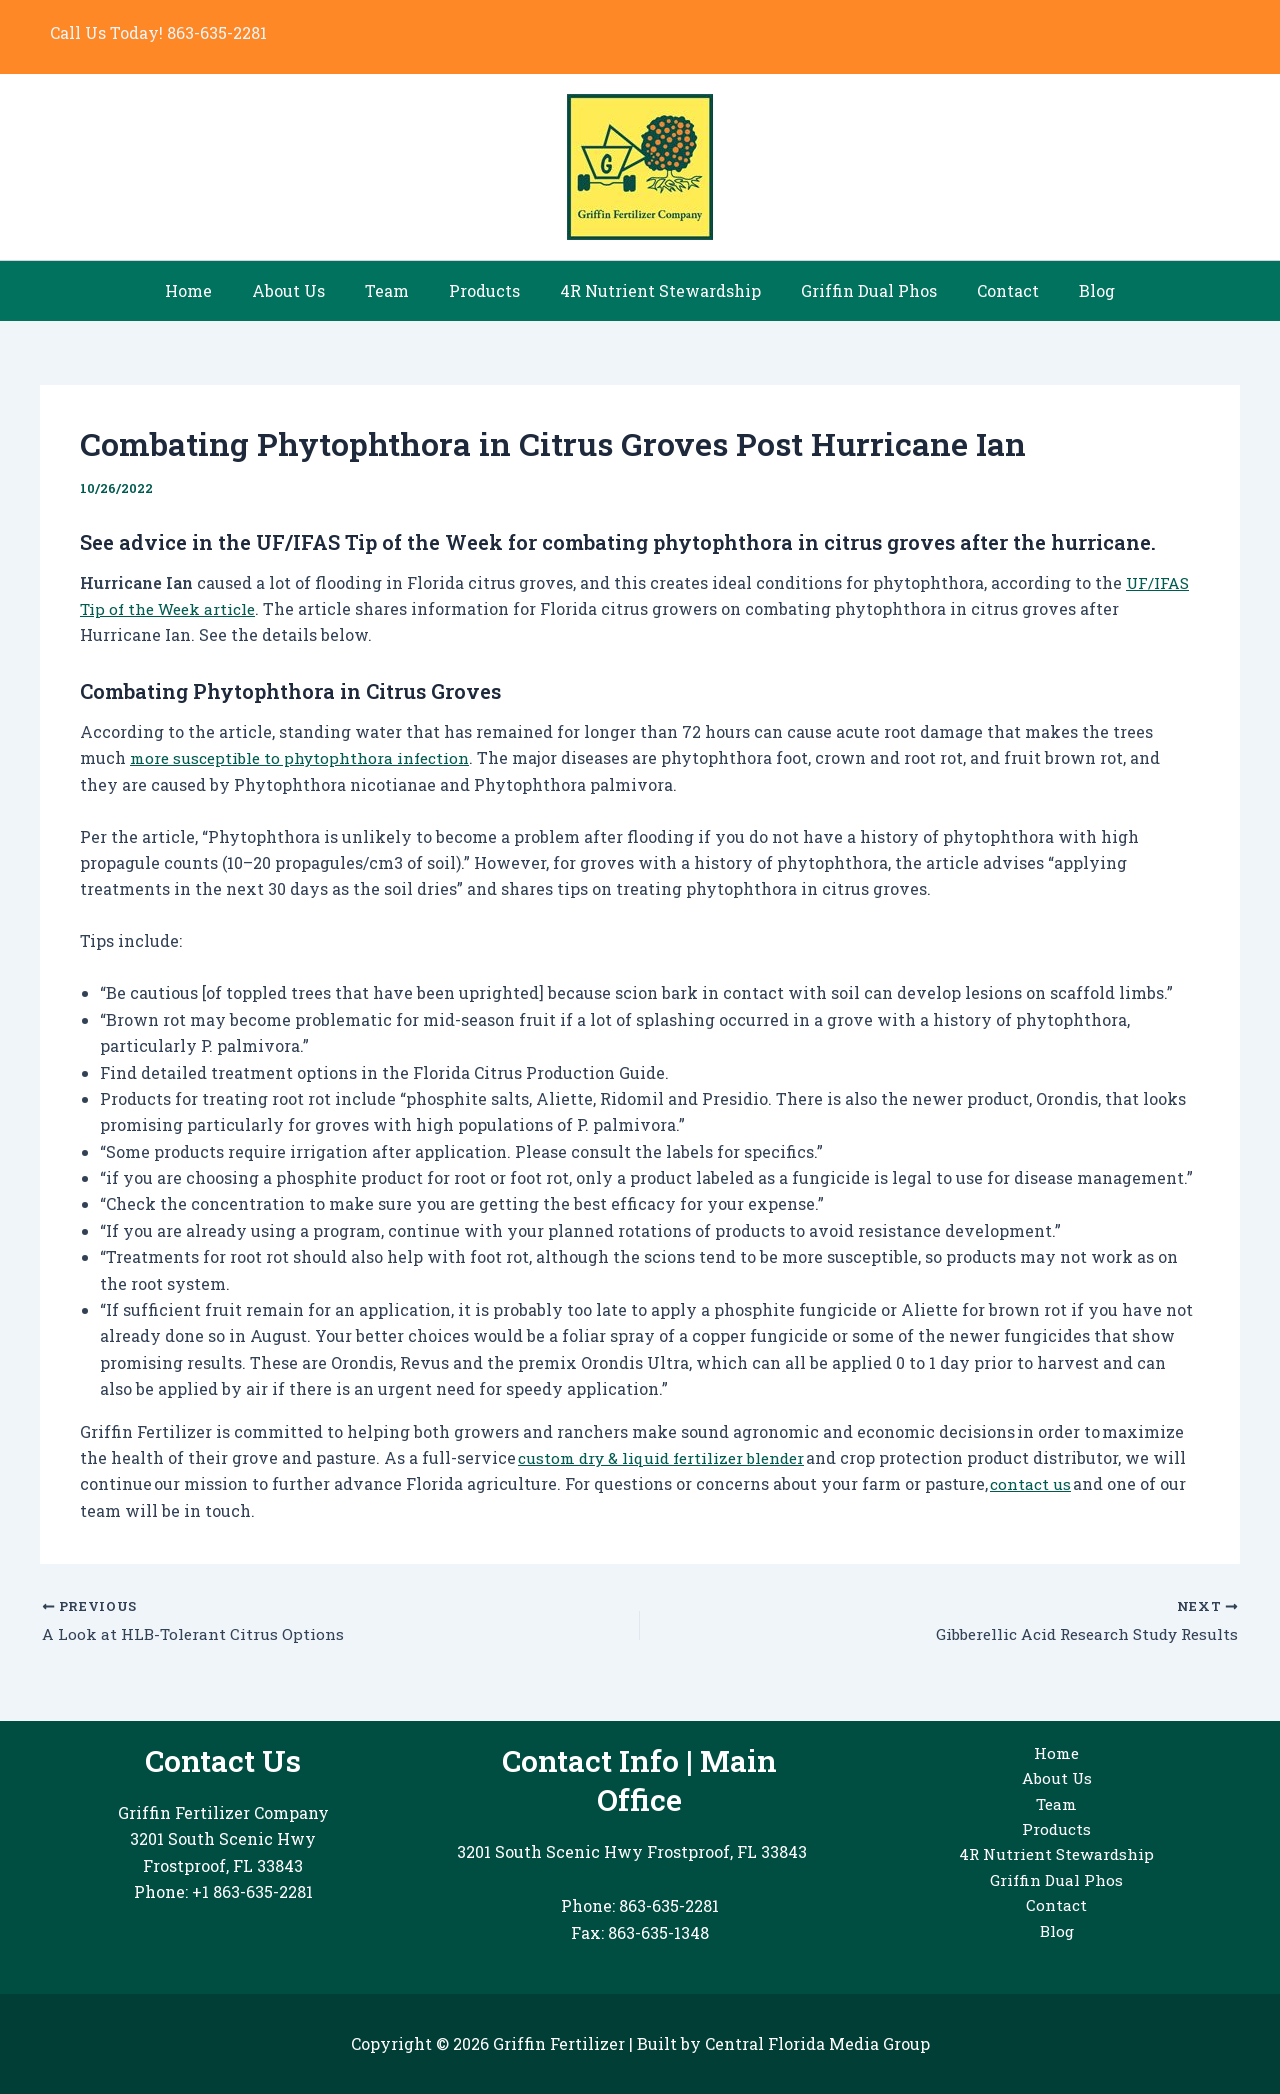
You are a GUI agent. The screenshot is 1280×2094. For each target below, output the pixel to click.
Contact (988, 290)
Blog (1069, 290)
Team (399, 290)
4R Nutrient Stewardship (656, 290)
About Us (308, 290)
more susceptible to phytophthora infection (305, 757)
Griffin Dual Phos (857, 290)
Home (216, 290)
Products (488, 290)
